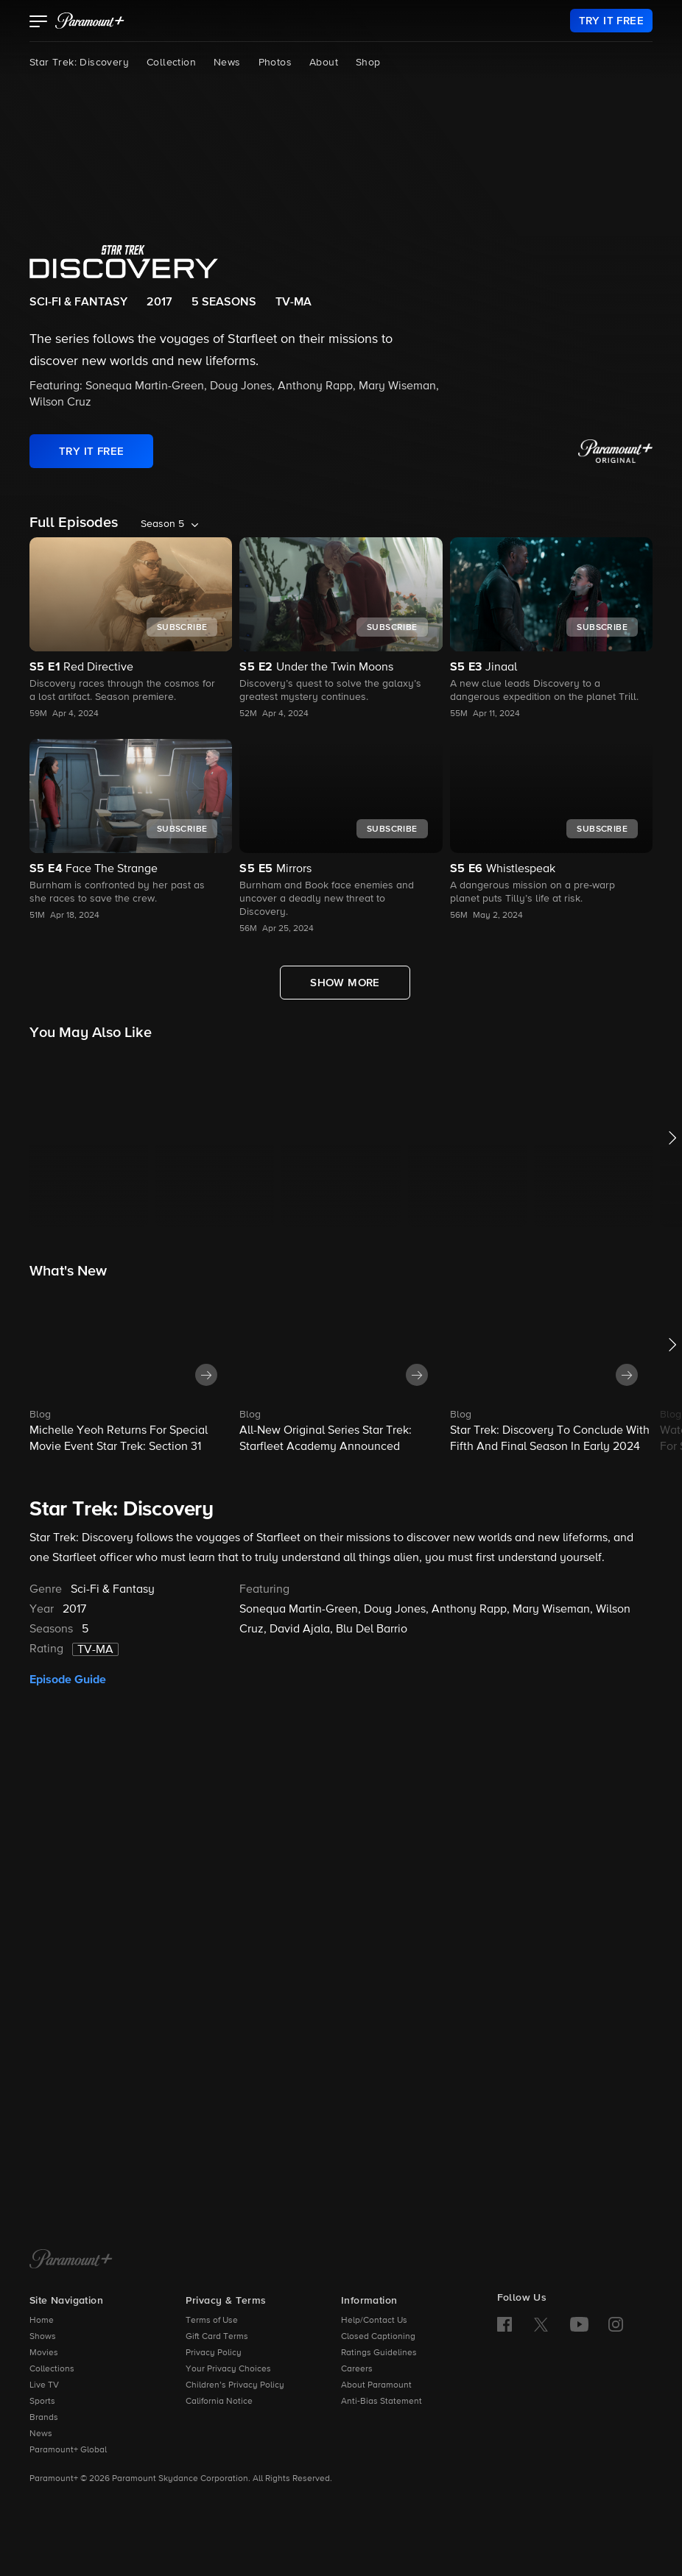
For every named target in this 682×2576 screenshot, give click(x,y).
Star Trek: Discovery (79, 62)
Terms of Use (212, 2320)
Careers (357, 2369)
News (227, 62)
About (323, 62)
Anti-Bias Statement (381, 2401)
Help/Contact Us (374, 2320)
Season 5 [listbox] (162, 524)
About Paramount (376, 2385)
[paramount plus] (89, 21)
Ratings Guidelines (379, 2353)
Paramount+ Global (68, 2450)
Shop (368, 62)
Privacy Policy (214, 2353)
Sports (42, 2401)
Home (41, 2320)
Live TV (44, 2385)
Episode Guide (67, 1679)
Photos (275, 62)
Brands (43, 2417)
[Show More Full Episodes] (345, 982)
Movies (43, 2353)
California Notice (219, 2401)
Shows (42, 2336)
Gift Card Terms (217, 2336)
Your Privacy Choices (228, 2369)
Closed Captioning (378, 2336)
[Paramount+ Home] (71, 2260)
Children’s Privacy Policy (235, 2385)
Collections (51, 2369)
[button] (38, 22)
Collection (171, 62)
